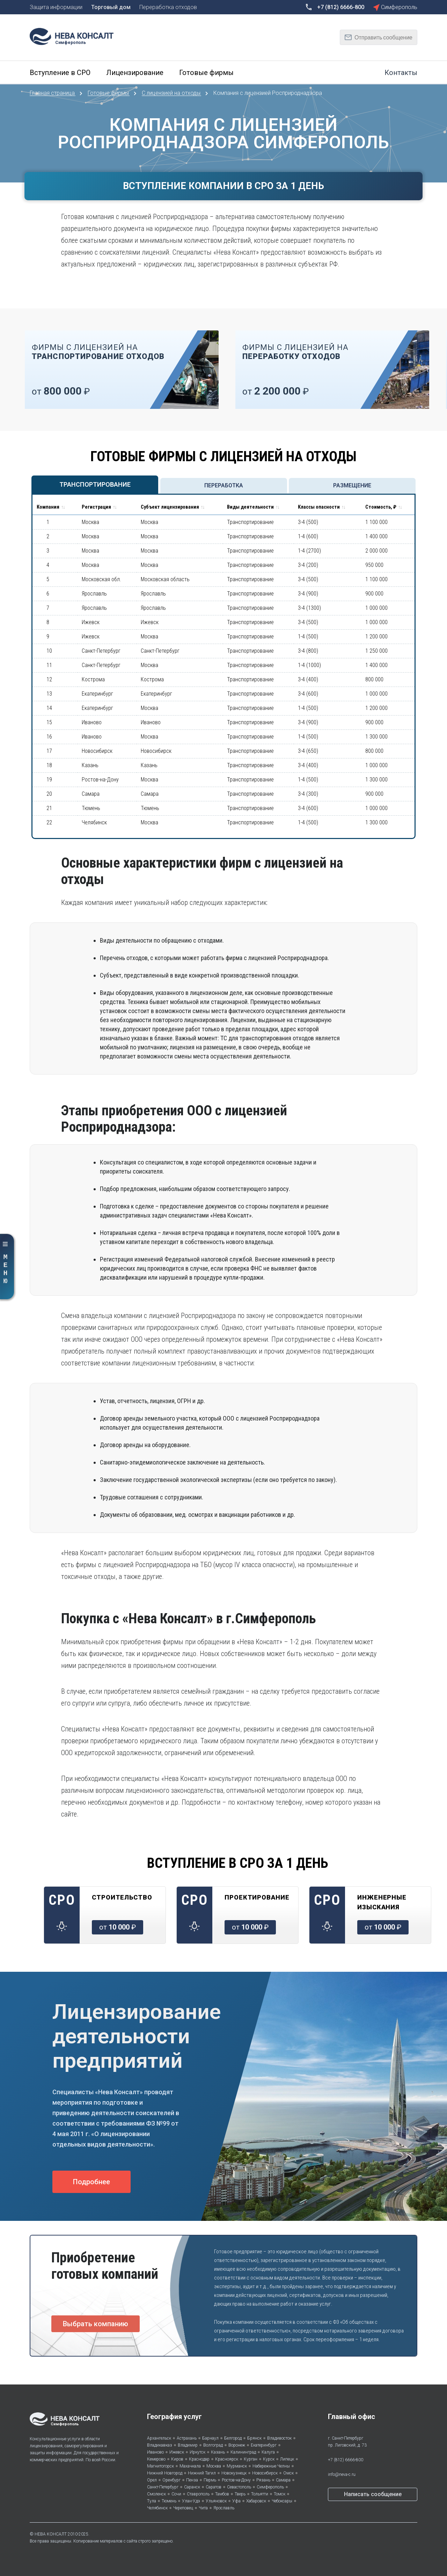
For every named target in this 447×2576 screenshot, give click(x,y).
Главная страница (53, 93)
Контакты (400, 72)
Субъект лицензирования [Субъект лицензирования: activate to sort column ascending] (170, 507)
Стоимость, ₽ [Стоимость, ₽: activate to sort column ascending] (380, 507)
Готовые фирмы (206, 72)
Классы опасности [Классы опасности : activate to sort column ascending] (319, 507)
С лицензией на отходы (172, 93)
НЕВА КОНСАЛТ (51, 2534)
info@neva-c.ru (342, 2474)
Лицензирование (134, 72)
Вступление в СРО (60, 72)
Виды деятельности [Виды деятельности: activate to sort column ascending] (250, 507)
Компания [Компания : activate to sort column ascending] (48, 507)
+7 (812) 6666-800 (345, 2459)
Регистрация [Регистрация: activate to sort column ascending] (96, 507)
